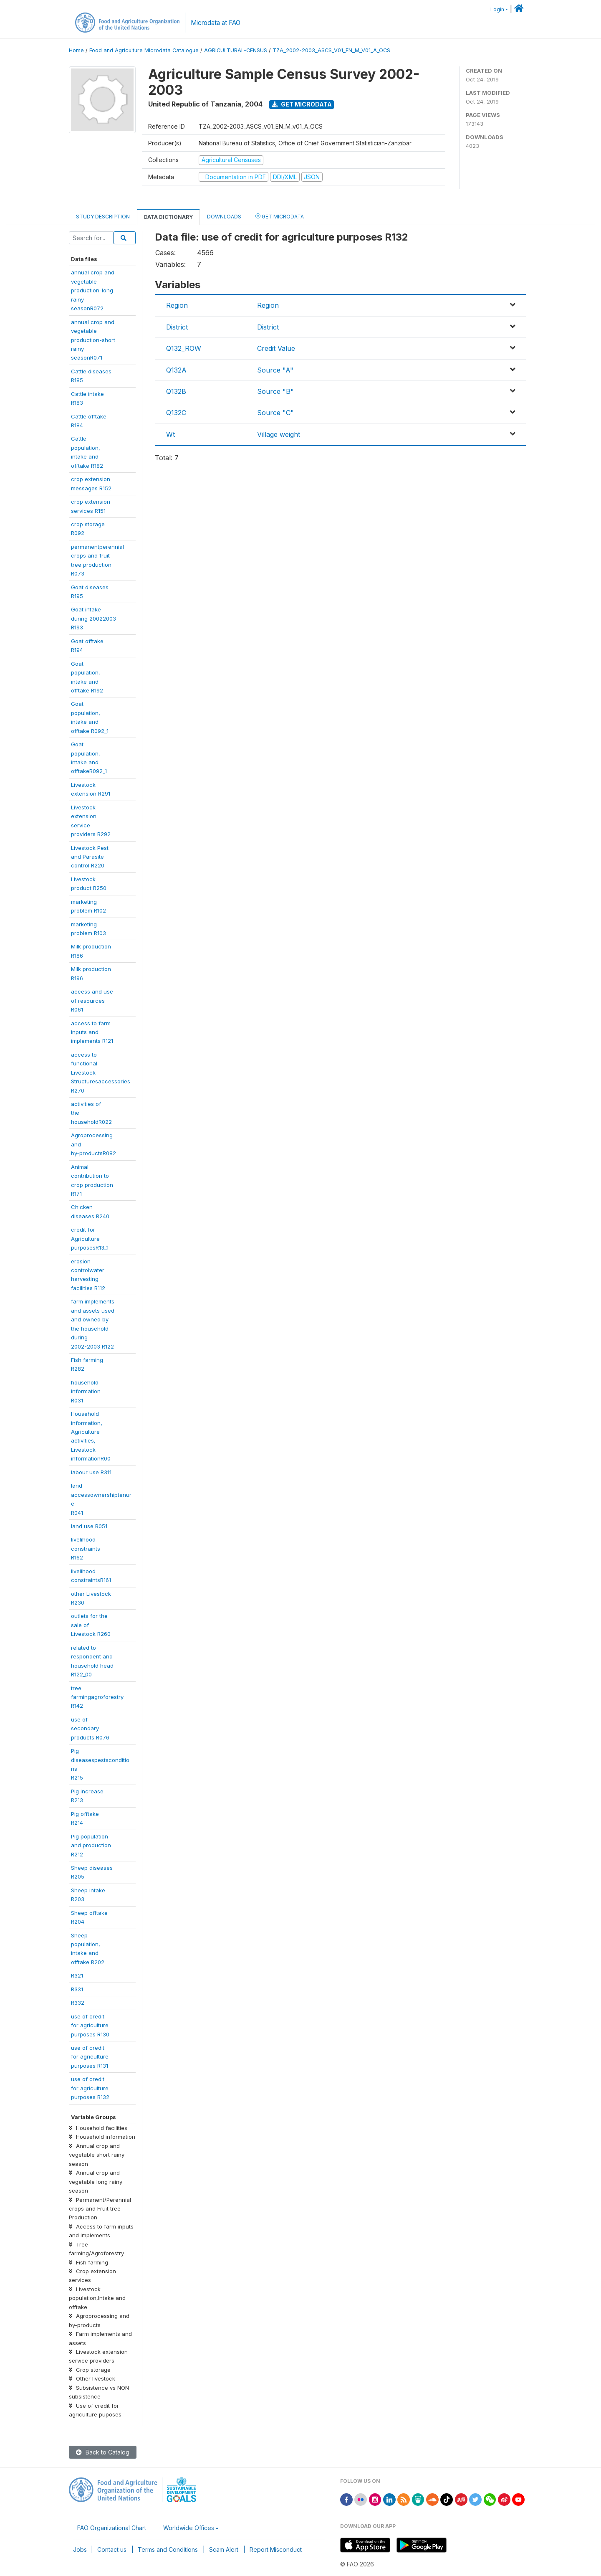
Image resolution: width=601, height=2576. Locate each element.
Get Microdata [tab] (279, 216)
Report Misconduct (276, 2549)
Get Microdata (302, 104)
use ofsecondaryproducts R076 (90, 1728)
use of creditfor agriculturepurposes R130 (90, 2025)
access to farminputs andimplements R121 (92, 1032)
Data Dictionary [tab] (168, 217)
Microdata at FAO (215, 23)
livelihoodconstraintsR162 (85, 1548)
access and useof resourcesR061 (92, 1000)
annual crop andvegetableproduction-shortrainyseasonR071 (93, 340)
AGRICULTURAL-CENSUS (235, 50)
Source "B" (275, 391)
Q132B (176, 391)
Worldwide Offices (188, 2527)
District (177, 327)
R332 (77, 2002)
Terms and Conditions (168, 2549)
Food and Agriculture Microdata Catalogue (144, 50)
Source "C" (275, 412)
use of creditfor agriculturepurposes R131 (90, 2056)
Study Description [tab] (103, 216)
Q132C (176, 412)
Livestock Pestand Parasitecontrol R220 (90, 856)
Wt (170, 434)
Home (76, 50)
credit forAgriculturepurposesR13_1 (90, 1238)
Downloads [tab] (224, 216)
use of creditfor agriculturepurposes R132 (90, 2088)
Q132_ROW (183, 348)
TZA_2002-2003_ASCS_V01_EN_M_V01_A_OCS (331, 50)
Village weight (278, 434)
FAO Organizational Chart (111, 2527)
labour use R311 (91, 1472)
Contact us (111, 2549)
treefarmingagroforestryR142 (97, 1697)
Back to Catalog (102, 2452)
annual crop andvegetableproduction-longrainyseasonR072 (92, 290)
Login (497, 9)
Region (177, 305)
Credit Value (276, 348)
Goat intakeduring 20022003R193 (93, 618)
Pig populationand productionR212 (91, 1845)
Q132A (176, 370)
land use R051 (89, 1526)
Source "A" (275, 370)
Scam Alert (223, 2549)
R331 (77, 1989)
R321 (77, 1975)
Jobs (80, 2549)
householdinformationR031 (86, 1391)
